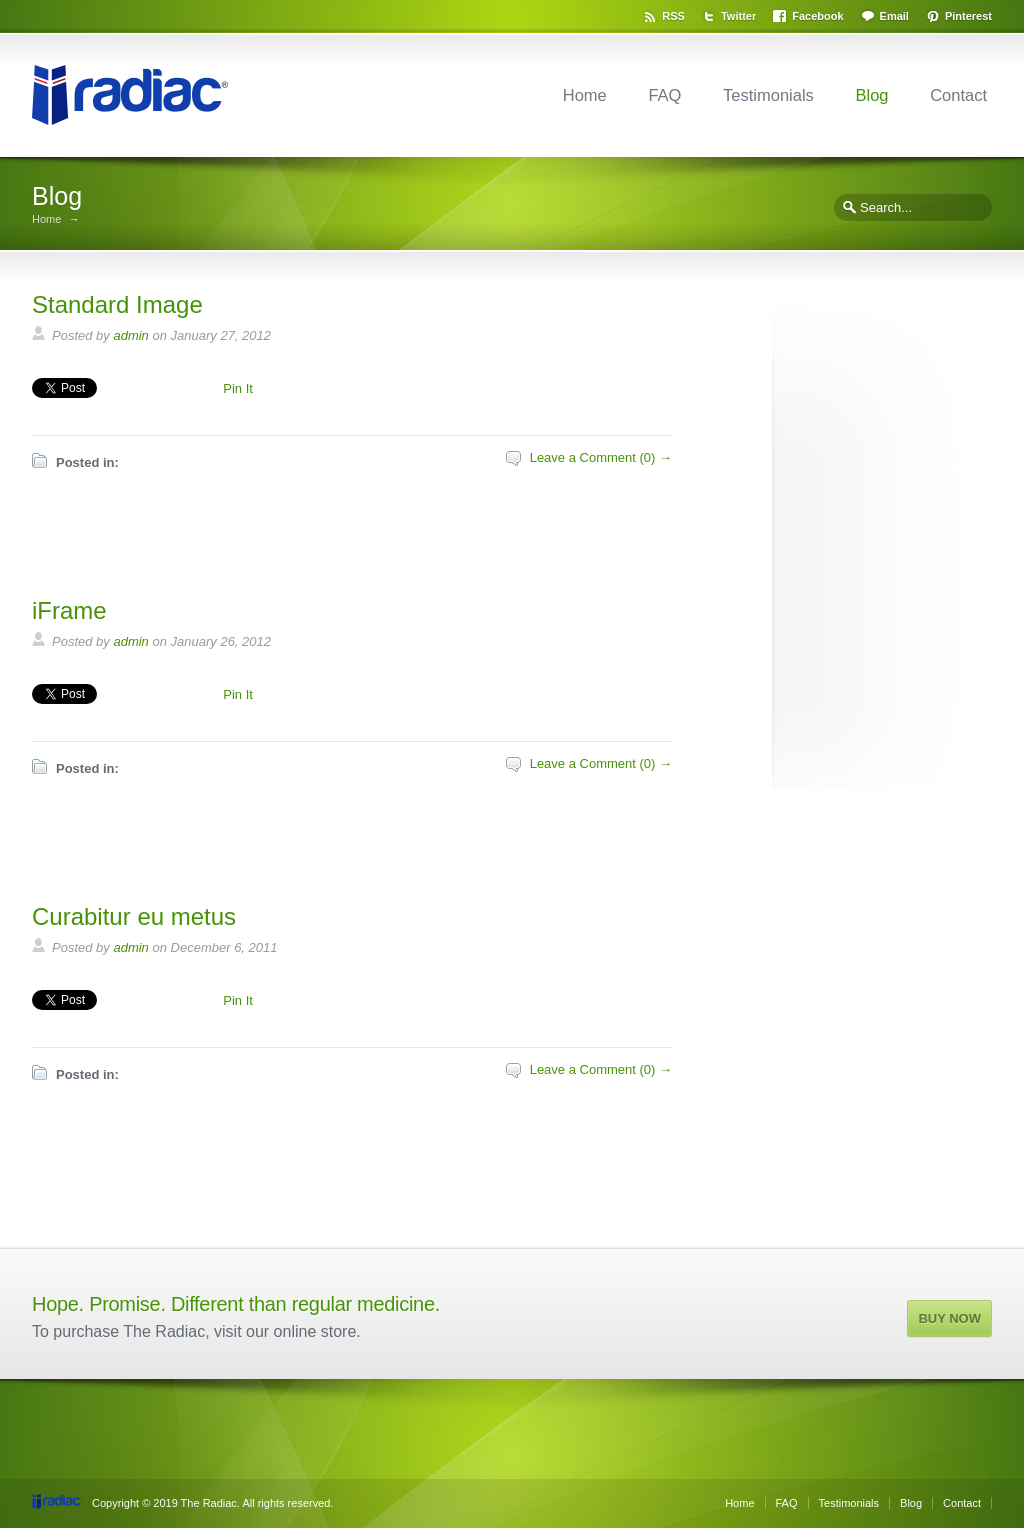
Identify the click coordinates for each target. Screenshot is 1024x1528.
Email (894, 16)
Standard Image (117, 304)
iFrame (69, 610)
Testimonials (768, 95)
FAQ (664, 95)
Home (585, 95)
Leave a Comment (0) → (601, 457)
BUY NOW (949, 1318)
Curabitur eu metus (134, 916)
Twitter (738, 16)
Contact (958, 95)
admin (130, 335)
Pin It (238, 388)
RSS (673, 16)
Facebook (817, 16)
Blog (871, 95)
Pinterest (968, 16)
